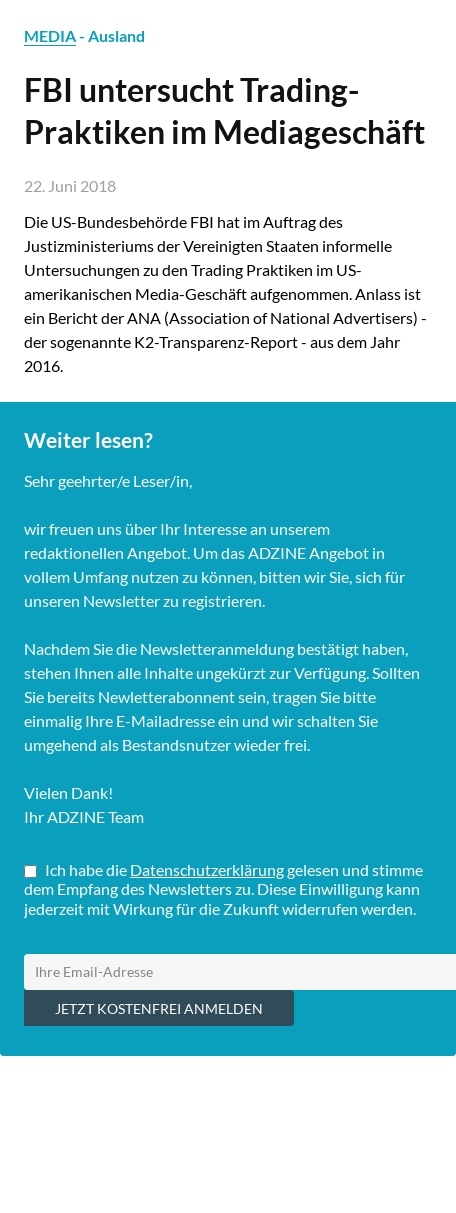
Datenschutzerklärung (207, 869)
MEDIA (50, 35)
